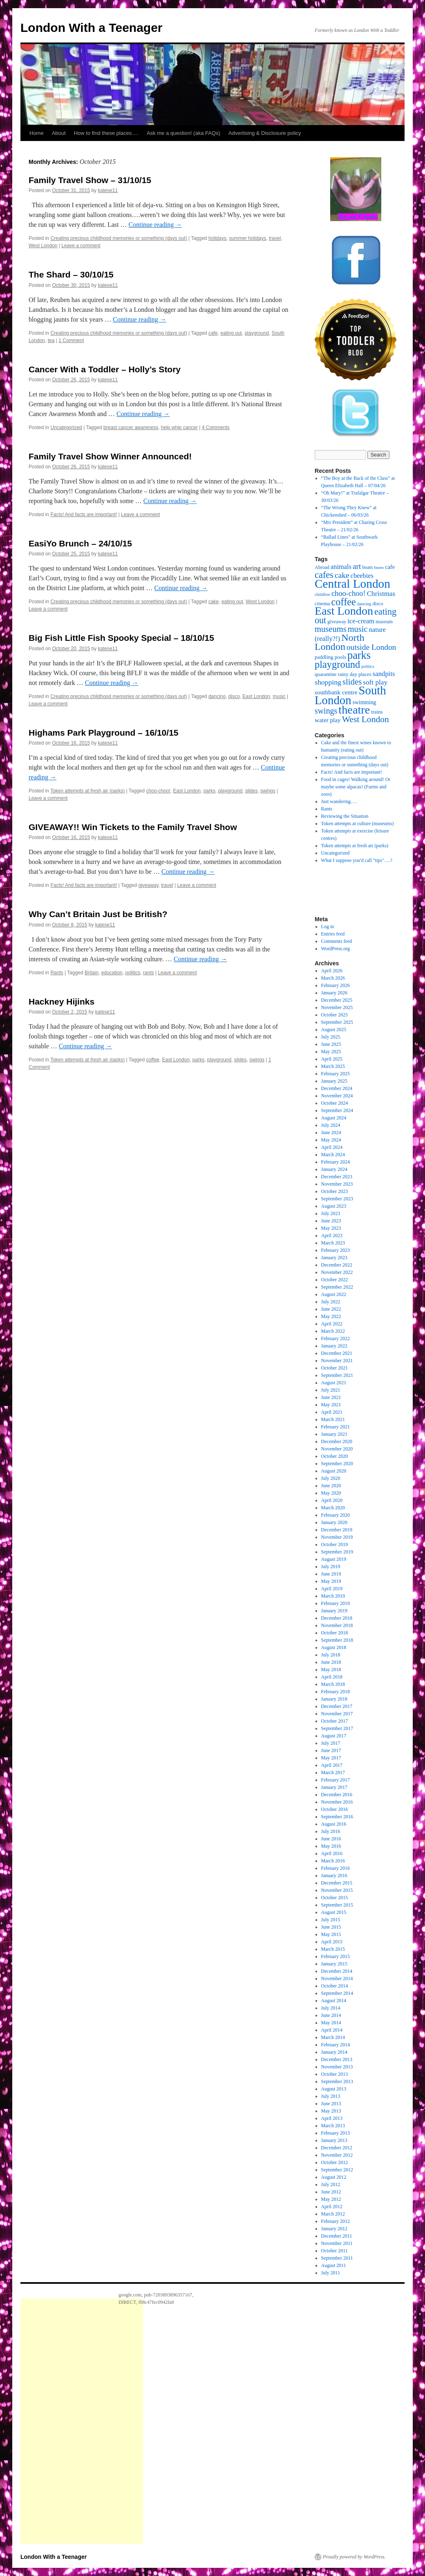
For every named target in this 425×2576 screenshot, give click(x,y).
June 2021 (331, 1397)
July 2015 (330, 1919)
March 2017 (333, 1772)
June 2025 (331, 1044)
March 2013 (333, 2125)
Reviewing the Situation (345, 816)
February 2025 (335, 1074)
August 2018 (334, 1647)
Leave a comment (80, 245)
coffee (152, 1060)
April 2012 (331, 2206)
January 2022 (334, 1346)
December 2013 (336, 2059)
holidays (217, 238)
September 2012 (337, 2170)
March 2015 (333, 1949)
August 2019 (334, 1559)
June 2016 (331, 1839)
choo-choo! (158, 791)
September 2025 (337, 1022)
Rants (56, 973)
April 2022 (331, 1324)
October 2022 (334, 1279)
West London (43, 245)
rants (148, 973)
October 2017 (334, 1721)
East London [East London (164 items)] (344, 610)
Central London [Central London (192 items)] (352, 583)
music (279, 696)
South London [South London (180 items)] (350, 695)
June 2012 (331, 2192)
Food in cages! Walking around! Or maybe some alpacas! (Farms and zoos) (356, 787)
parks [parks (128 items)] (359, 655)
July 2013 (330, 2096)
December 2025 (336, 1000)
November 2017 (337, 1714)
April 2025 (331, 1059)
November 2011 (337, 2243)
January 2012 (334, 2228)
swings (267, 791)
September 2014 (337, 1993)
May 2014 (331, 2022)
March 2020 (333, 1508)
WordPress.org (335, 948)
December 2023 (336, 1176)
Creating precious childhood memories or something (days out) (118, 238)
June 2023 (331, 1221)
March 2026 (333, 978)
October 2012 (334, 2162)
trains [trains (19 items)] (376, 712)
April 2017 (331, 1765)
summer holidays (247, 238)
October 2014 (334, 1986)
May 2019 (331, 1581)
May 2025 (331, 1051)
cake (213, 601)
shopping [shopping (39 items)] (328, 682)
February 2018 (335, 1691)
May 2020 (331, 1493)
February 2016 (335, 1868)
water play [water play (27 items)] (328, 719)
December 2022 (336, 1265)
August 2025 (334, 1029)
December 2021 (336, 1353)
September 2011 (337, 2258)
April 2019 (331, 1588)
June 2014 (331, 2015)
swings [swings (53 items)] (326, 710)
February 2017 (335, 1780)
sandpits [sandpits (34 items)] (384, 674)
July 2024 (330, 1125)
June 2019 (331, 1574)
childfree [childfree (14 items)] (322, 594)
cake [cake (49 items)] (342, 575)
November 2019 (337, 1537)
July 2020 (330, 1478)
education (112, 973)
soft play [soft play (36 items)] (375, 682)
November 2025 (337, 1007)
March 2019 (333, 1596)
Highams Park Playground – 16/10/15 (104, 732)
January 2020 (334, 1522)
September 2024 (337, 1110)
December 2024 (336, 1088)
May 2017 (331, 1758)
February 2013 (335, 2133)
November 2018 (337, 1625)
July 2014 (330, 2008)
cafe (213, 333)
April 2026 (331, 971)
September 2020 (337, 1463)
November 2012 (337, 2155)
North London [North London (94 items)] (339, 642)
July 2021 (330, 1390)
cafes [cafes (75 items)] (324, 575)
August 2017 (334, 1736)
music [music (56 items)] (358, 628)
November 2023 (337, 1184)
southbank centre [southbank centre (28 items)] (336, 692)
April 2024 (331, 1147)
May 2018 (331, 1669)
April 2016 (331, 1853)
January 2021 (334, 1434)
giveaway (148, 885)
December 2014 (336, 1971)
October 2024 (334, 1103)
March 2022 (333, 1331)
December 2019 (336, 1530)
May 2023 (331, 1228)
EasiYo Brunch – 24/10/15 (80, 543)
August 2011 (333, 2265)
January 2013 (334, 2140)
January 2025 (334, 1081)
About (59, 133)
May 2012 (331, 2199)
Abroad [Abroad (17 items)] (322, 567)
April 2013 (331, 2118)
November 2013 (337, 2067)
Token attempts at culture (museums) (357, 823)
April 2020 (331, 1500)
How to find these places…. (106, 133)
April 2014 (331, 2030)
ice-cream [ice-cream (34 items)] (360, 621)
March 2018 (333, 1684)
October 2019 (334, 1544)
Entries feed (333, 934)
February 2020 (335, 1515)
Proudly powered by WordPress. (354, 2557)
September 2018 (337, 1640)
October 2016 (334, 1809)
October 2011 (334, 2251)
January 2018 (334, 1699)
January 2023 (334, 1257)
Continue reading (155, 224)
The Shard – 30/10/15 (71, 274)
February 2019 (335, 1603)
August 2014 (334, 2000)
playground (257, 333)
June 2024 (331, 1132)
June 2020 (331, 1485)
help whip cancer (179, 427)
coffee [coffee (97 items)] (343, 601)
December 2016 (336, 1794)
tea (51, 340)
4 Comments (216, 427)
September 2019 (337, 1552)
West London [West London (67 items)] (365, 719)
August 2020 (334, 1471)
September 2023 (337, 1199)
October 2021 (334, 1368)
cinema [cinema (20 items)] (322, 603)
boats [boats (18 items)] (367, 567)
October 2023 (334, 1191)
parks (209, 791)
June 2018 (331, 1662)
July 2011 (330, 2273)
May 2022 (331, 1316)
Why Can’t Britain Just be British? (98, 914)
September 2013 (337, 2081)
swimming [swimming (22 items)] (364, 702)
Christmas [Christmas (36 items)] (381, 594)
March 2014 (333, 2037)
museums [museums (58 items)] (331, 628)
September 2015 (337, 1905)
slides (251, 791)
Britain (91, 973)
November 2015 (337, 1890)
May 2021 (331, 1405)
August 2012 (334, 2177)
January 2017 (334, 1787)
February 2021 (335, 1427)
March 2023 (333, 1243)
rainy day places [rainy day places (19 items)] (354, 674)
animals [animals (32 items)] (341, 567)
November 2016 (337, 1802)
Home (36, 133)
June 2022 (331, 1309)
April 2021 (331, 1412)
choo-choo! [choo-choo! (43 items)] (348, 593)
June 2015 (331, 1927)
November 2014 (337, 1978)
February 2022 (335, 1338)
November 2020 (337, 1449)
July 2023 (330, 1213)
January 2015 (334, 1964)
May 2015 (331, 1934)
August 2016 (334, 1824)
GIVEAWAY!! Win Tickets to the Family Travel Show (133, 827)
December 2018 (336, 1618)
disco (234, 696)
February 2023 (335, 1250)
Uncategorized (66, 427)
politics (132, 973)
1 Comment (71, 340)
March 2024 (333, 1154)
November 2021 (337, 1360)
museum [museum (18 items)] (384, 621)
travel (275, 238)
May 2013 (331, 2111)
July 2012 (330, 2184)
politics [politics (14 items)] (367, 666)
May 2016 (331, 1846)
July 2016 (330, 1831)
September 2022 (337, 1287)
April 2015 (331, 1942)
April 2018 (331, 1677)
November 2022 (337, 1272)
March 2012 (333, 2214)
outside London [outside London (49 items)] (371, 647)
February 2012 (335, 2221)
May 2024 (331, 1140)
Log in (327, 926)
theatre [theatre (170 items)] (354, 709)
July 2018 (330, 1655)
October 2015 (334, 1897)
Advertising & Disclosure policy (264, 133)
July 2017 (330, 1743)
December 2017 (336, 1706)
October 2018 (334, 1633)
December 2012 (336, 2148)
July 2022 (330, 1302)
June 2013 (331, 2103)
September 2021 (337, 1375)
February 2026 (335, 985)
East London (256, 696)
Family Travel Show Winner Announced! (110, 456)
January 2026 (334, 993)
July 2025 (330, 1037)
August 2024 (334, 1118)
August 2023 (334, 1206)
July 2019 (330, 1566)
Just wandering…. (339, 801)
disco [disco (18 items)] (378, 604)
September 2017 (337, 1728)
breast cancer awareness (130, 427)
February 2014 (335, 2045)
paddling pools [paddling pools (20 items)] (330, 657)
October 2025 (334, 1015)
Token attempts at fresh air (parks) (87, 791)
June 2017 (331, 1750)
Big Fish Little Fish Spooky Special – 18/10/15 (121, 637)
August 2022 (334, 1294)
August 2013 (334, 2089)
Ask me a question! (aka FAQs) (183, 133)
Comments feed (336, 941)
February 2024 (335, 1162)
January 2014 (334, 2052)
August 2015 (334, 1912)
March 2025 (333, 1066)
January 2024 (334, 1169)
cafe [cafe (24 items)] (390, 567)
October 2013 (334, 2074)
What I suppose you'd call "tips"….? (357, 860)
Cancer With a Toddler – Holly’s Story (105, 369)
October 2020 (334, 1456)
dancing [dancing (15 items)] (364, 603)
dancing (217, 696)
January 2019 (334, 1611)
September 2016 (337, 1817)
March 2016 (333, 1861)
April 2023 (331, 1235)
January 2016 (334, 1875)
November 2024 (337, 1096)
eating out (231, 333)
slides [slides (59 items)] (352, 681)
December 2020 (336, 1441)
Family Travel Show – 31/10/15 (90, 180)
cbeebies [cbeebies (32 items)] (362, 576)
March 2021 (333, 1419)
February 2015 (335, 1956)
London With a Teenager (91, 27)
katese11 (108, 190)
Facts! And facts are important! (83, 514)
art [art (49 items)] (357, 566)
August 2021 (334, 1382)
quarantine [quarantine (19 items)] (325, 674)
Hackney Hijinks (61, 1001)
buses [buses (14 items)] (379, 567)
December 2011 (336, 2236)
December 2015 (336, 1883)
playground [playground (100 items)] (337, 664)
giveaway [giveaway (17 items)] (336, 621)
